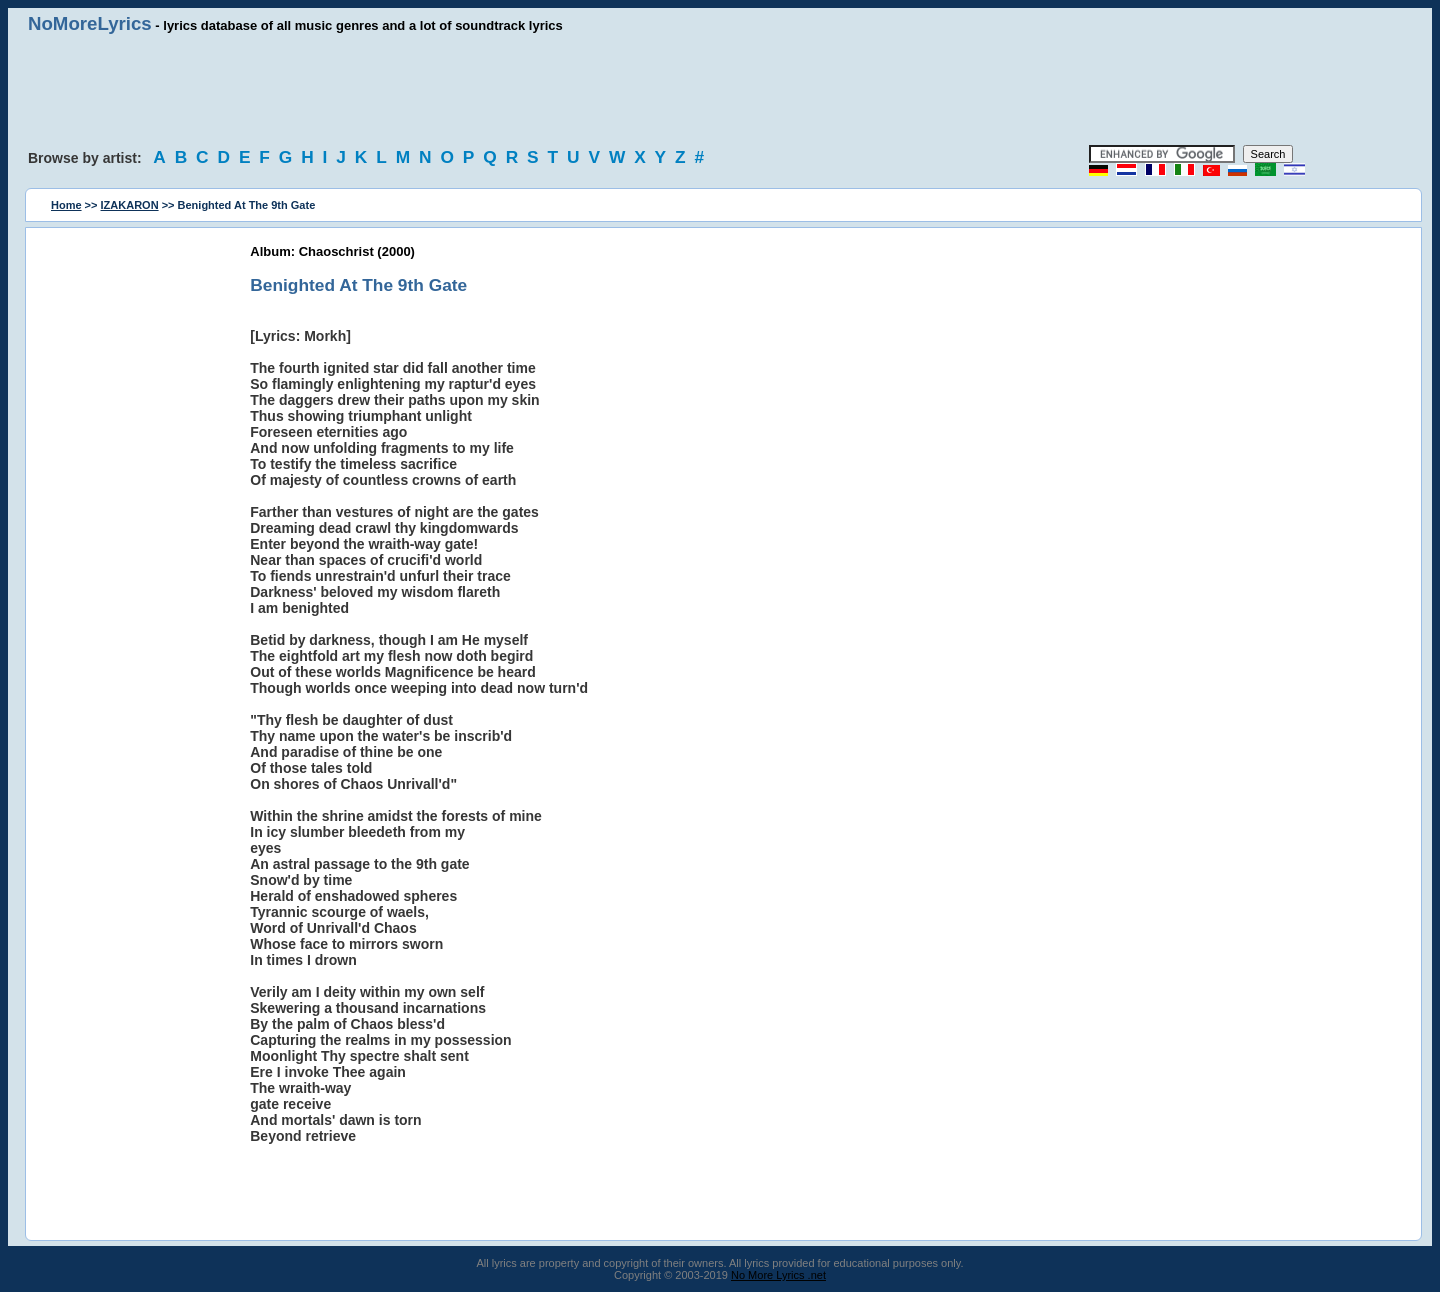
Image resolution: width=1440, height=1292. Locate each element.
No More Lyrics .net (778, 1275)
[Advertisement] (720, 90)
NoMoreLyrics (90, 23)
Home (66, 205)
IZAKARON (130, 205)
